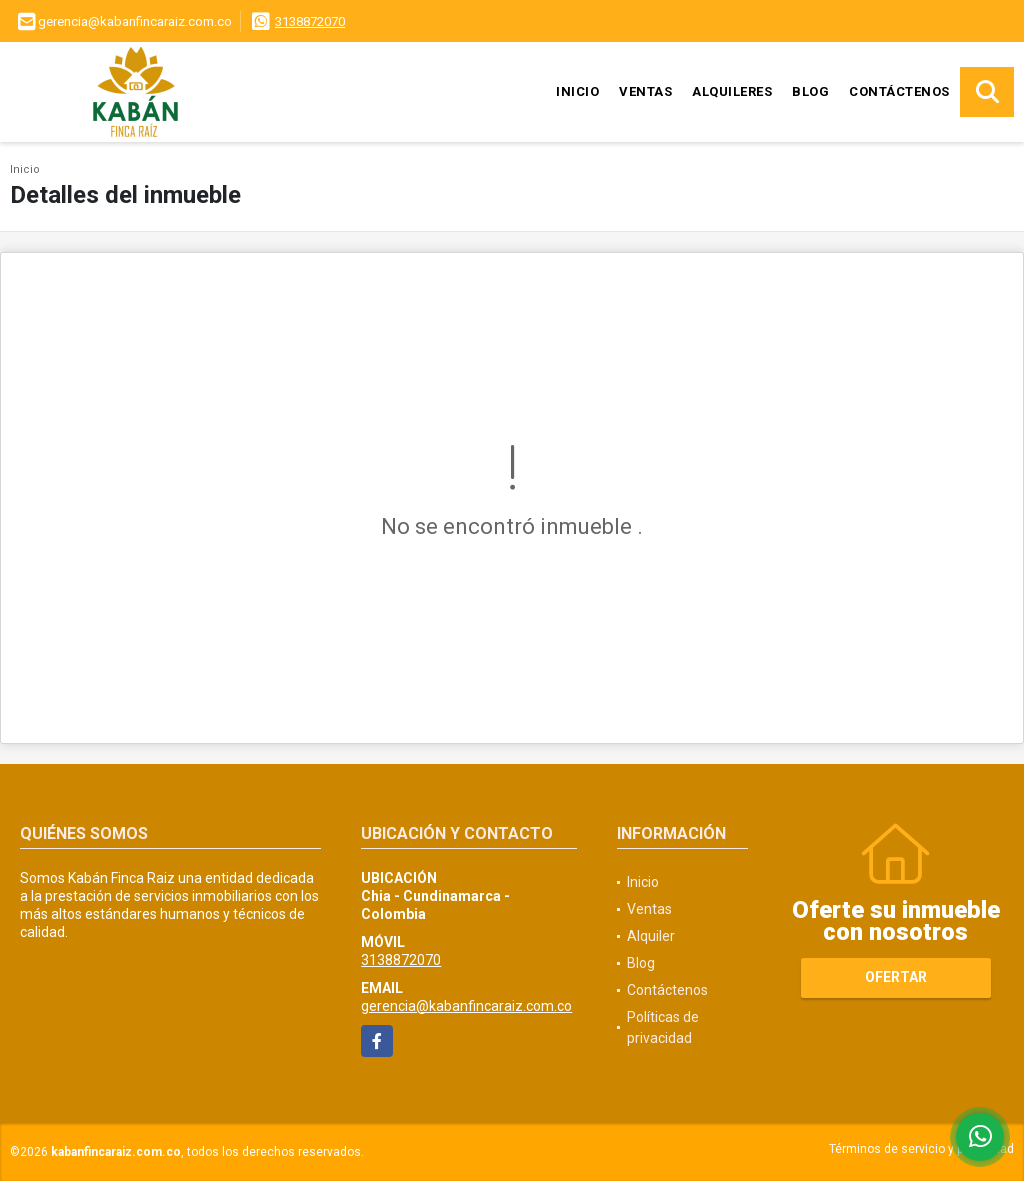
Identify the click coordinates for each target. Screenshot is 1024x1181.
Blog (810, 91)
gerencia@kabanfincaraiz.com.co (466, 1006)
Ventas (645, 91)
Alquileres (732, 91)
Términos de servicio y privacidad (921, 1149)
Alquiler (651, 936)
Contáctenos (899, 91)
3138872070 (310, 21)
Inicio (577, 91)
